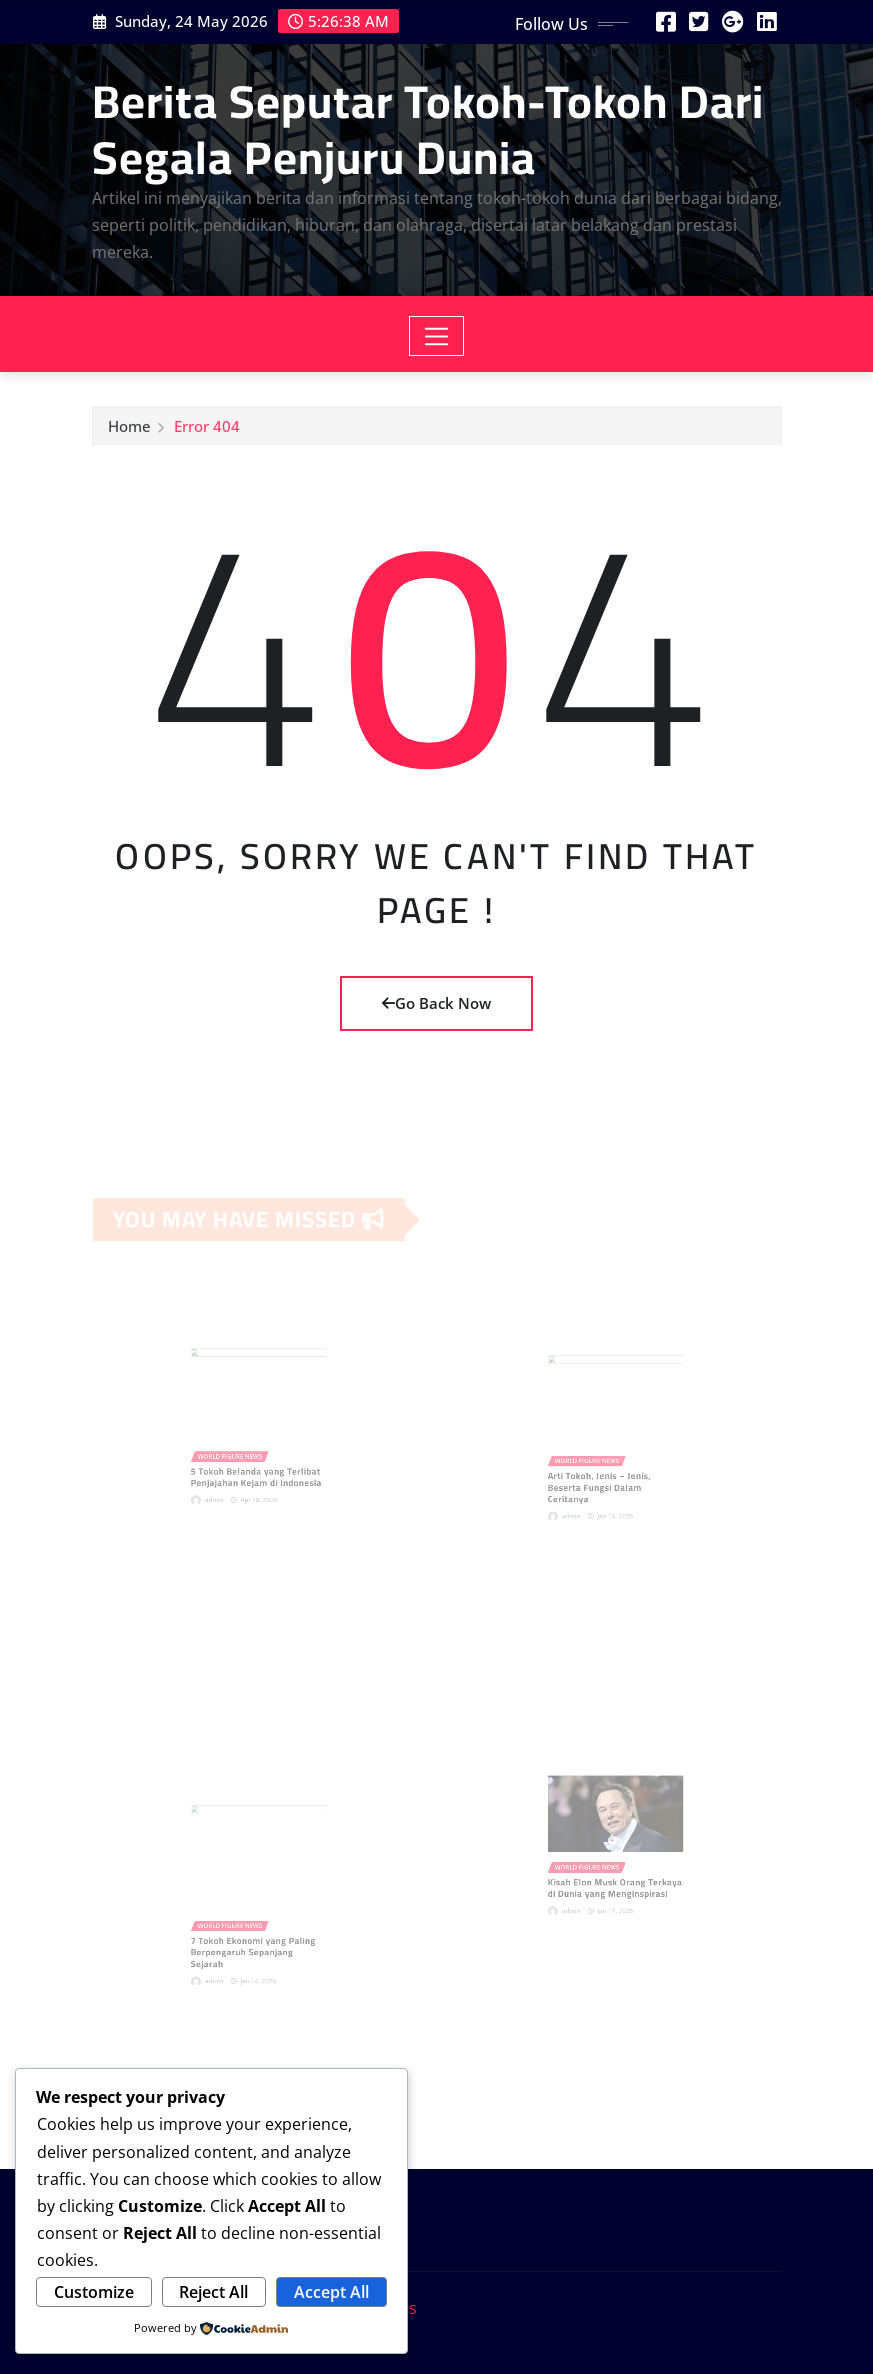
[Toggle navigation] (436, 336)
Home (129, 432)
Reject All (213, 2292)
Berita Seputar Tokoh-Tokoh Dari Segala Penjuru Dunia (428, 128)
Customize (94, 2292)
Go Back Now (436, 1003)
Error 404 (207, 432)
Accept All (331, 2292)
